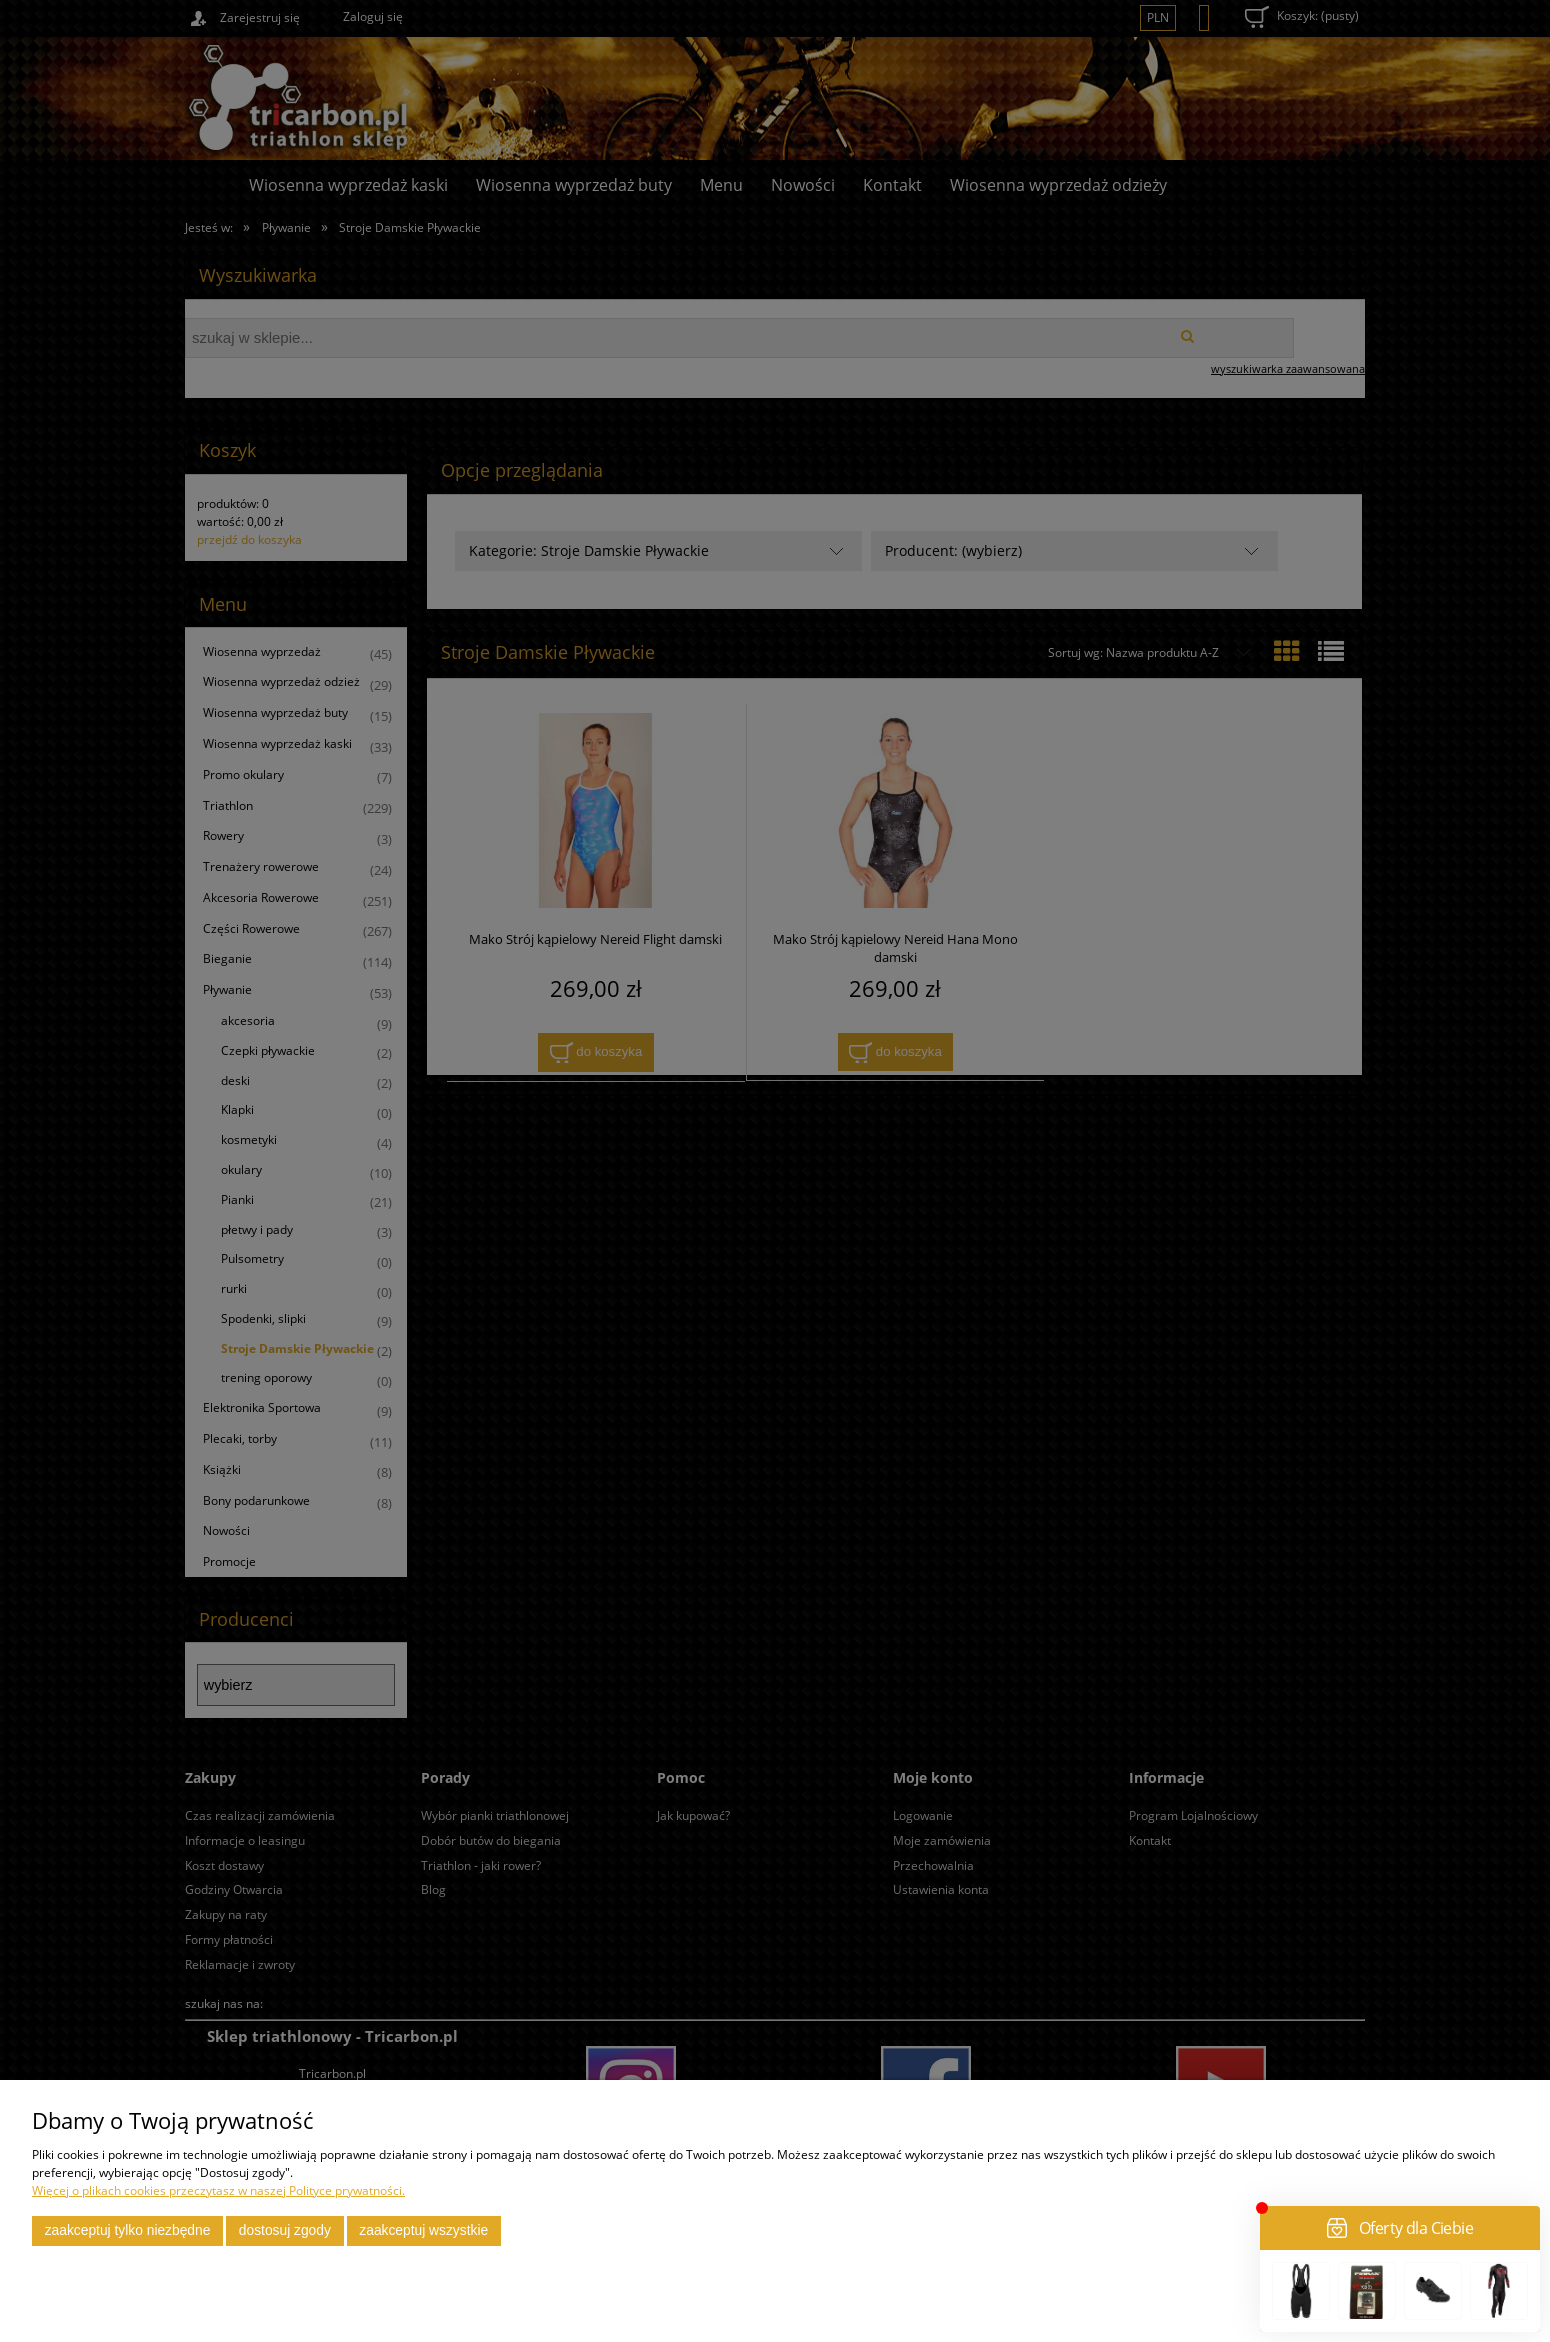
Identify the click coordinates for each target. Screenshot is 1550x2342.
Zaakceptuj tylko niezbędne (128, 2230)
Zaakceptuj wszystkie (423, 2230)
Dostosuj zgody (285, 2230)
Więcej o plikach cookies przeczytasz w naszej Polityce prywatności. (218, 2190)
